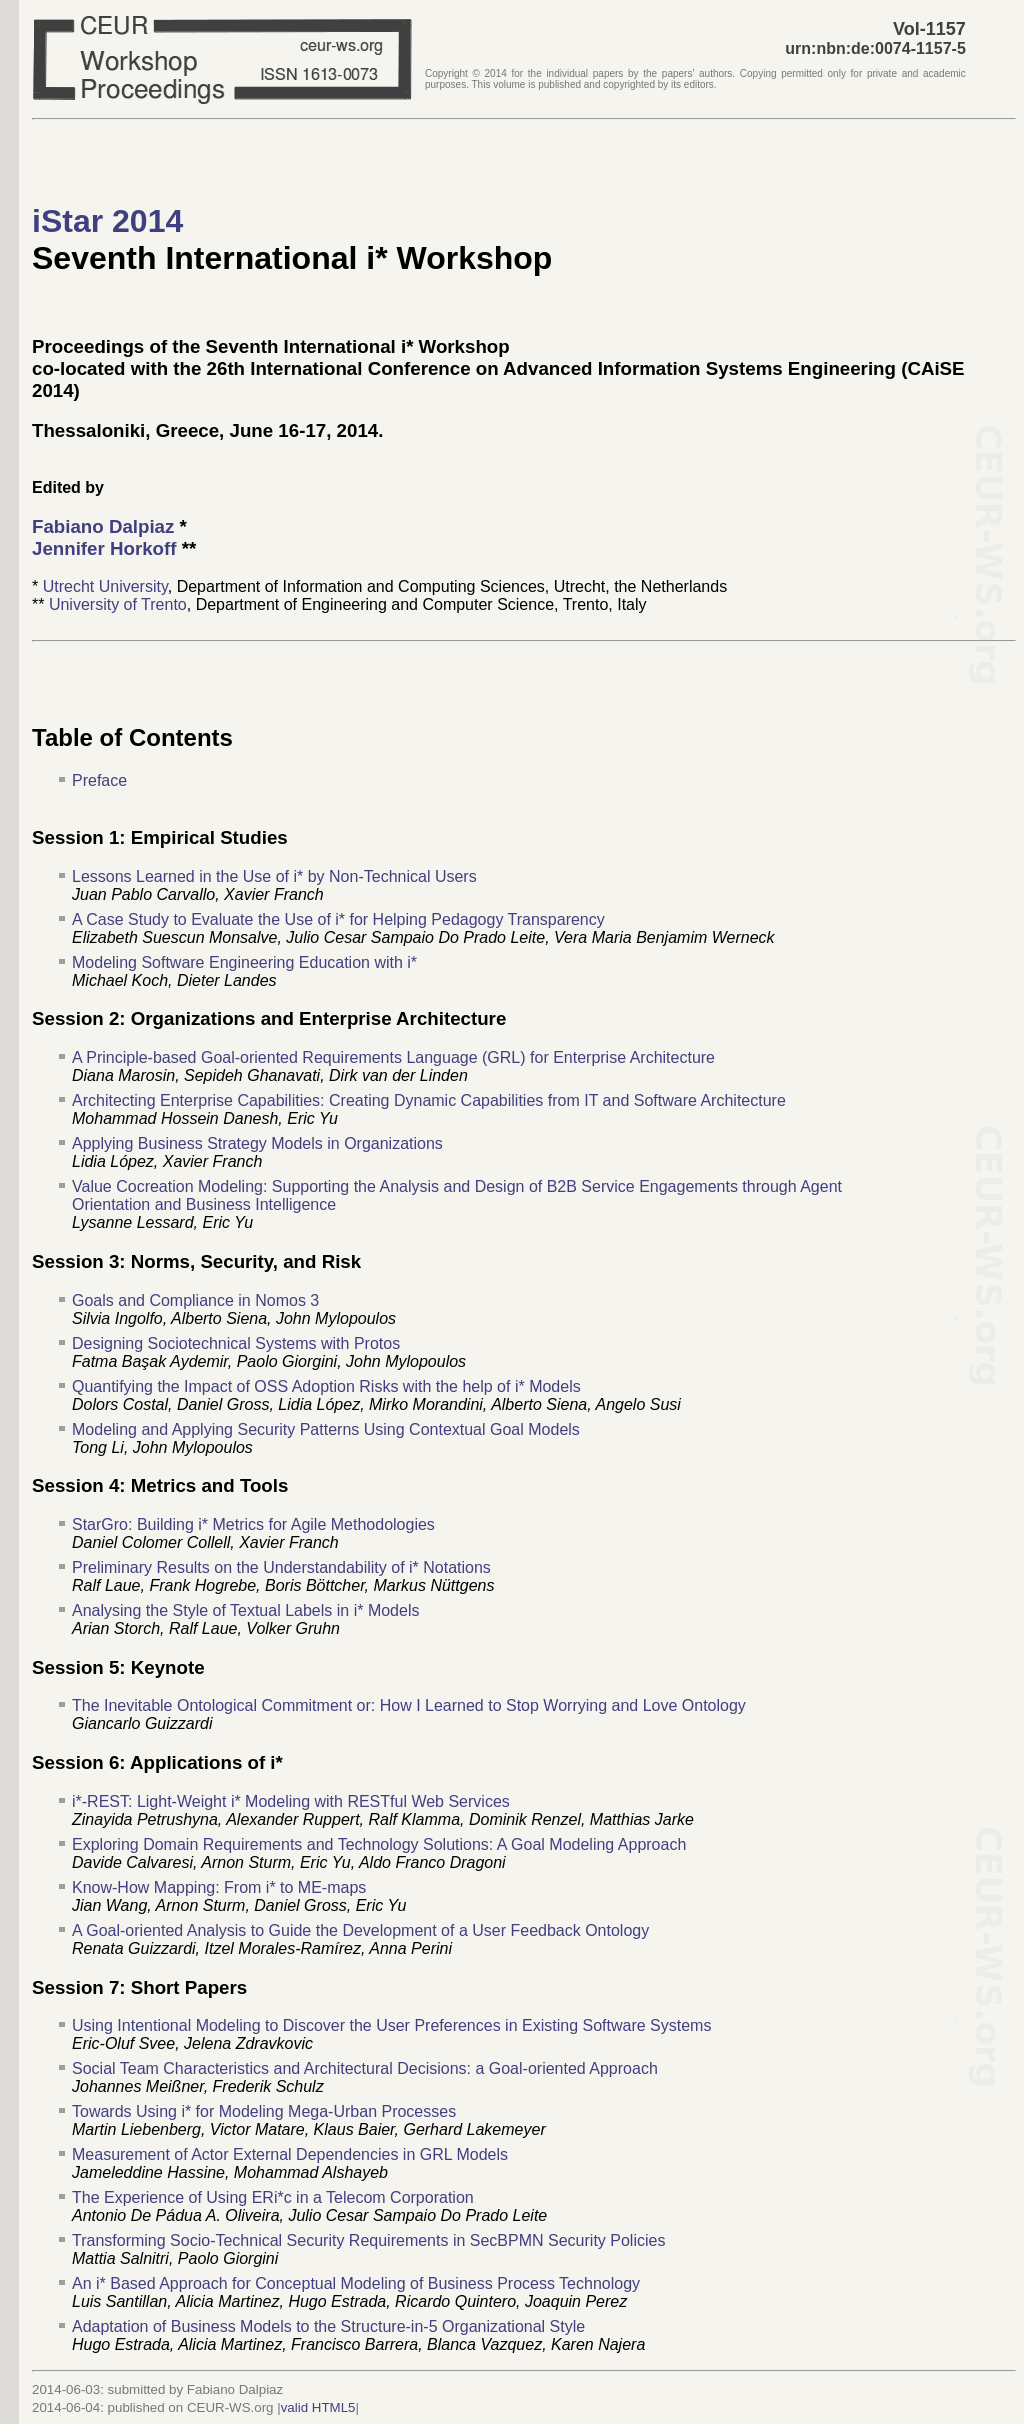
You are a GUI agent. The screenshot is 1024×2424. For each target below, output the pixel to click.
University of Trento (118, 604)
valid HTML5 (318, 2407)
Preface (99, 780)
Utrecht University (105, 586)
